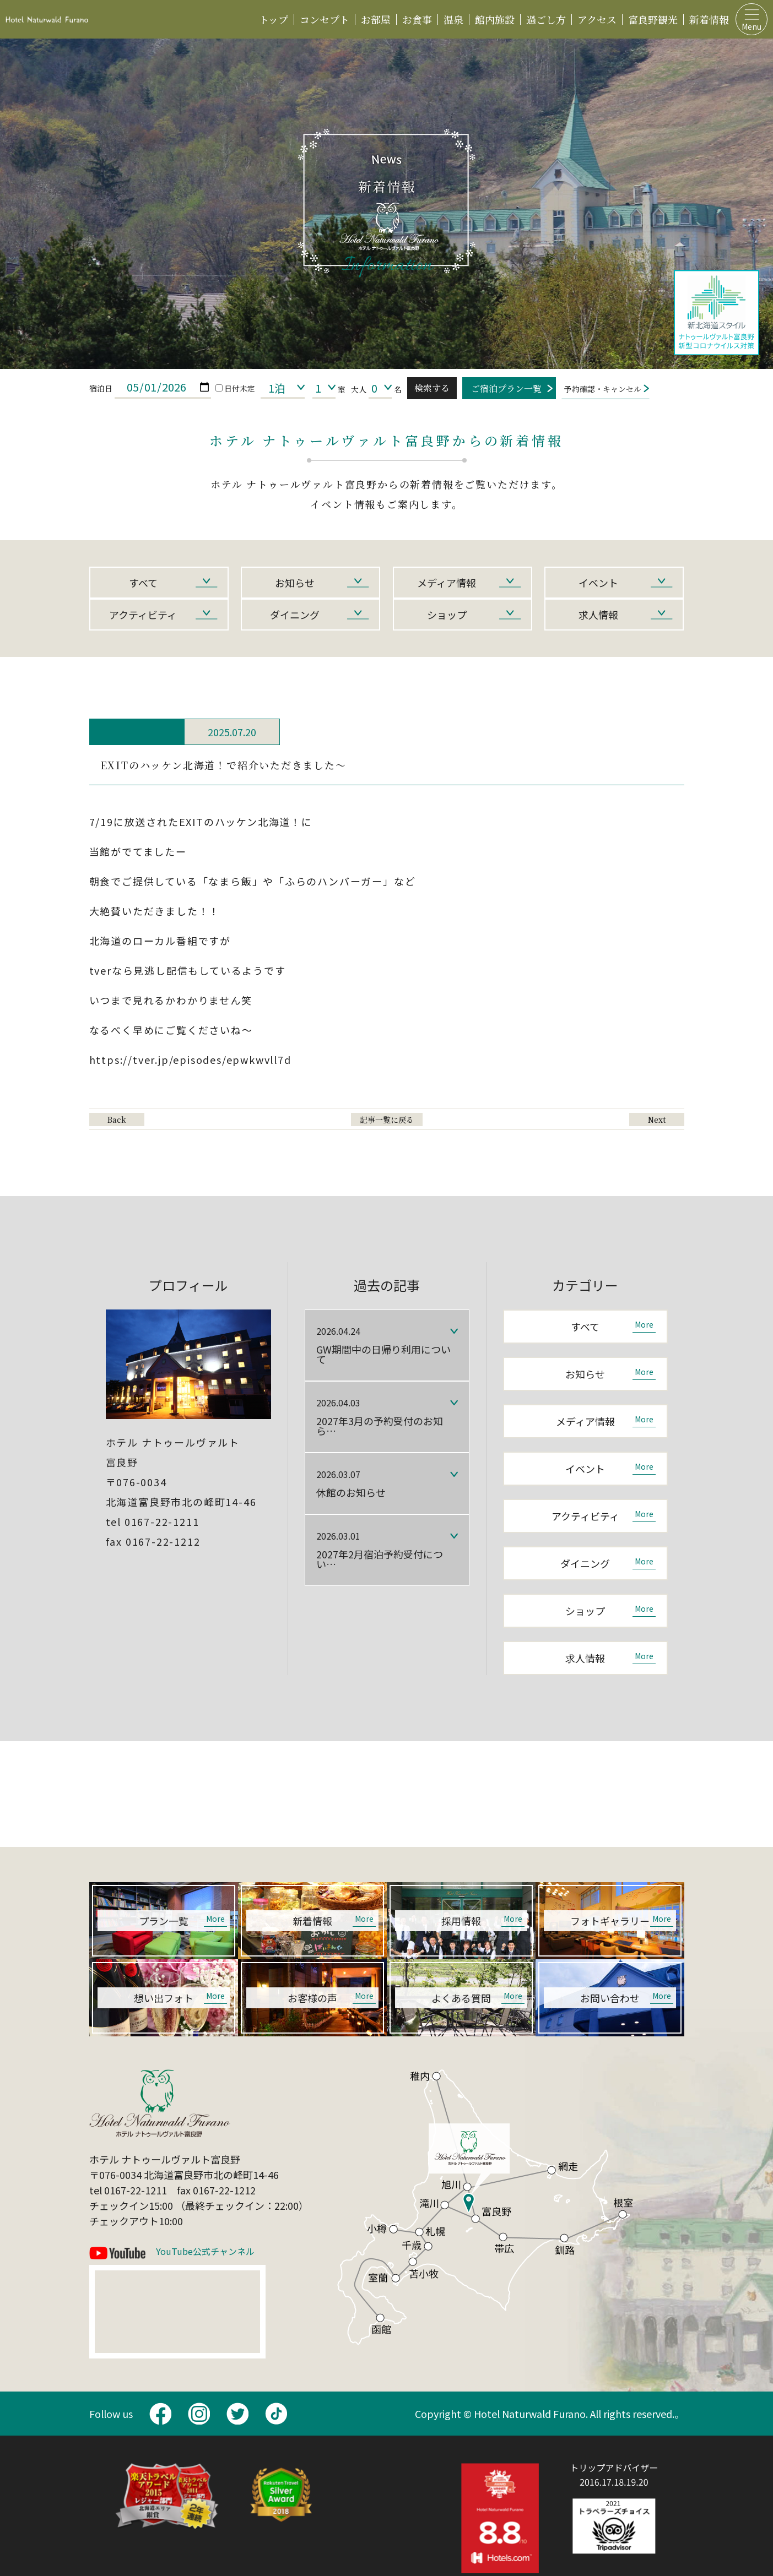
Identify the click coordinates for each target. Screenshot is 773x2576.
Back (116, 1119)
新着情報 (709, 19)
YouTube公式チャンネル (205, 2252)
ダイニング (295, 614)
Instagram (199, 2414)
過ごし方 (546, 19)
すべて (143, 582)
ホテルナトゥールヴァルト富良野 (47, 19)
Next (657, 1119)
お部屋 (376, 19)
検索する (432, 388)
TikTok (276, 2414)
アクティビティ (143, 614)
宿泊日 (100, 388)
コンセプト (324, 19)
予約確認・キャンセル (602, 388)
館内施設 (495, 19)
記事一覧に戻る (387, 1119)
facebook (160, 2414)
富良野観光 (653, 19)
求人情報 (598, 614)
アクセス (597, 19)
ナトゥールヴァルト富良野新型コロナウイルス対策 (716, 312)
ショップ (447, 614)
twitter (237, 2414)
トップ (273, 19)
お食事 (417, 19)
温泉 (453, 19)
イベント (598, 582)
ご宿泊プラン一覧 (506, 388)
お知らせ (295, 582)
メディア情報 (446, 582)
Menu (751, 26)
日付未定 (235, 388)
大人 (358, 389)
